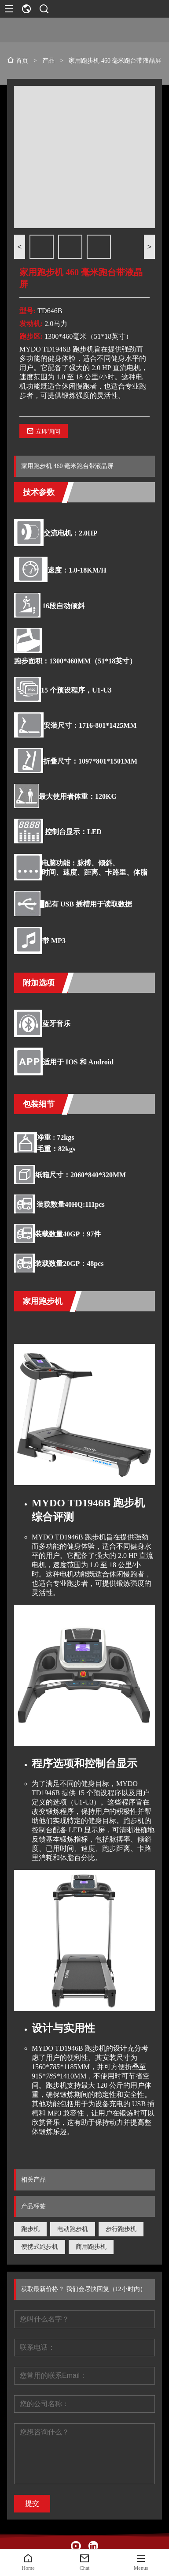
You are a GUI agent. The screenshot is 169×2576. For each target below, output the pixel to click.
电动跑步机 (72, 2229)
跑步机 (30, 2229)
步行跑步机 (121, 2229)
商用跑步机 (91, 2246)
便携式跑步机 (39, 2246)
